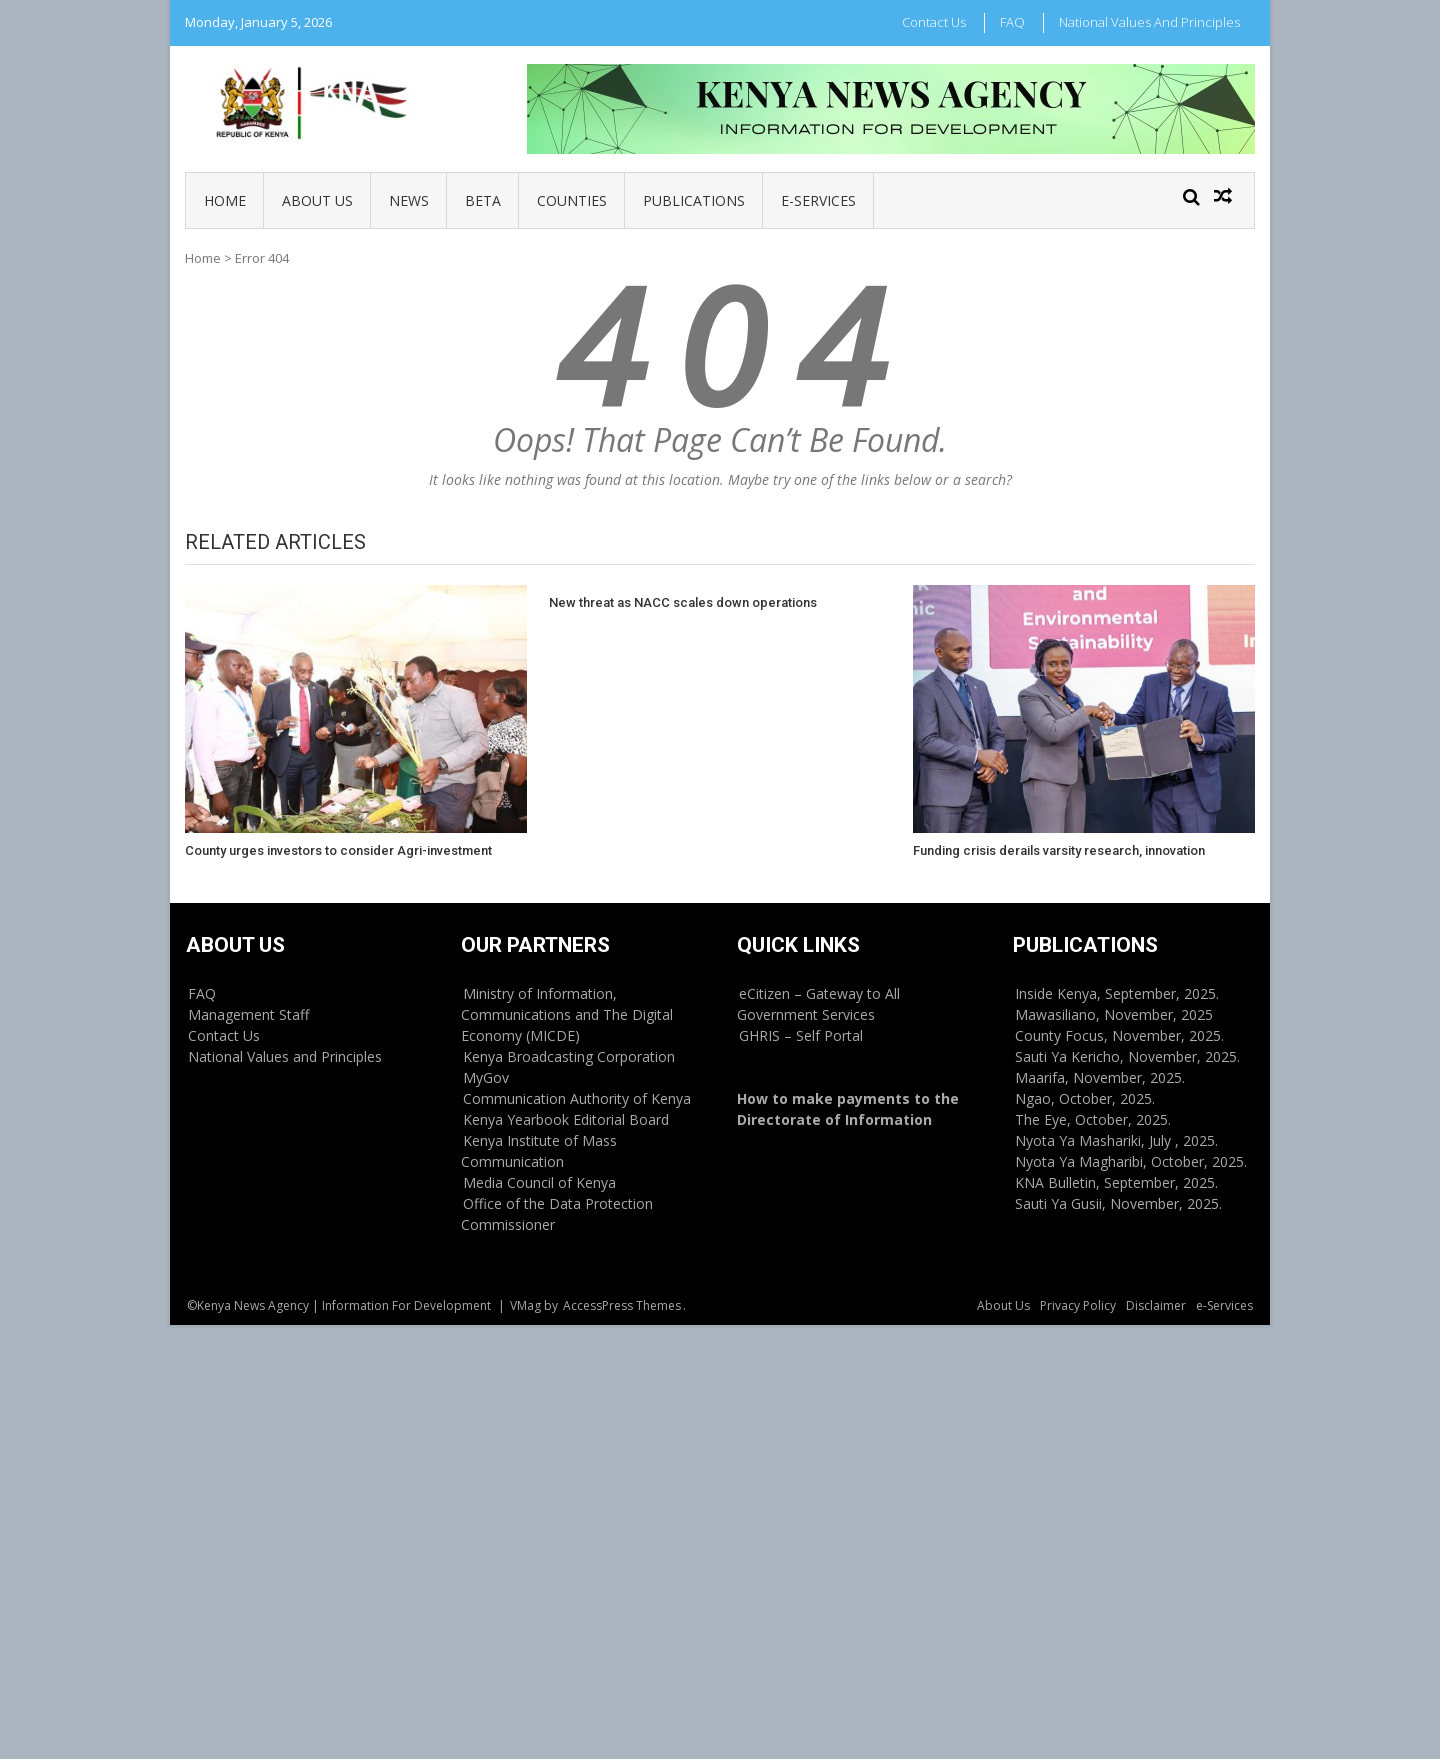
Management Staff (248, 1014)
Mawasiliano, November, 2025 (1114, 1014)
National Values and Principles (1149, 22)
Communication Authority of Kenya (577, 1098)
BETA (483, 200)
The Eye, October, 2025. (1093, 1119)
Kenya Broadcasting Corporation (569, 1056)
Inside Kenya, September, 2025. (1117, 993)
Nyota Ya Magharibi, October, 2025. (1131, 1161)
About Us (317, 200)
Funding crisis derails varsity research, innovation (1059, 850)
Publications (694, 200)
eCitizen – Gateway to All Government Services (818, 1004)
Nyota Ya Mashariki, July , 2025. (1116, 1140)
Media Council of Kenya (539, 1182)
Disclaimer (1156, 1305)
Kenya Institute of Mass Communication (539, 1151)
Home (225, 200)
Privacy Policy (1078, 1305)
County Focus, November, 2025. (1119, 1035)
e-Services (818, 200)
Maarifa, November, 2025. (1100, 1077)
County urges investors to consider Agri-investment (338, 850)
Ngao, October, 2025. (1085, 1098)
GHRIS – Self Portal (801, 1035)
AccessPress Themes (622, 1305)
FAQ (1012, 22)
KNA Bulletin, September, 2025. (1116, 1182)
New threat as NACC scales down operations (683, 602)
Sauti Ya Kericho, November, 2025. (1127, 1056)
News (409, 200)
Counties (572, 200)
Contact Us (934, 22)
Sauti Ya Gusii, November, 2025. (1118, 1203)
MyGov (486, 1077)
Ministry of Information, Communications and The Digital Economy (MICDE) (567, 1014)
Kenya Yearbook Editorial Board (566, 1119)
